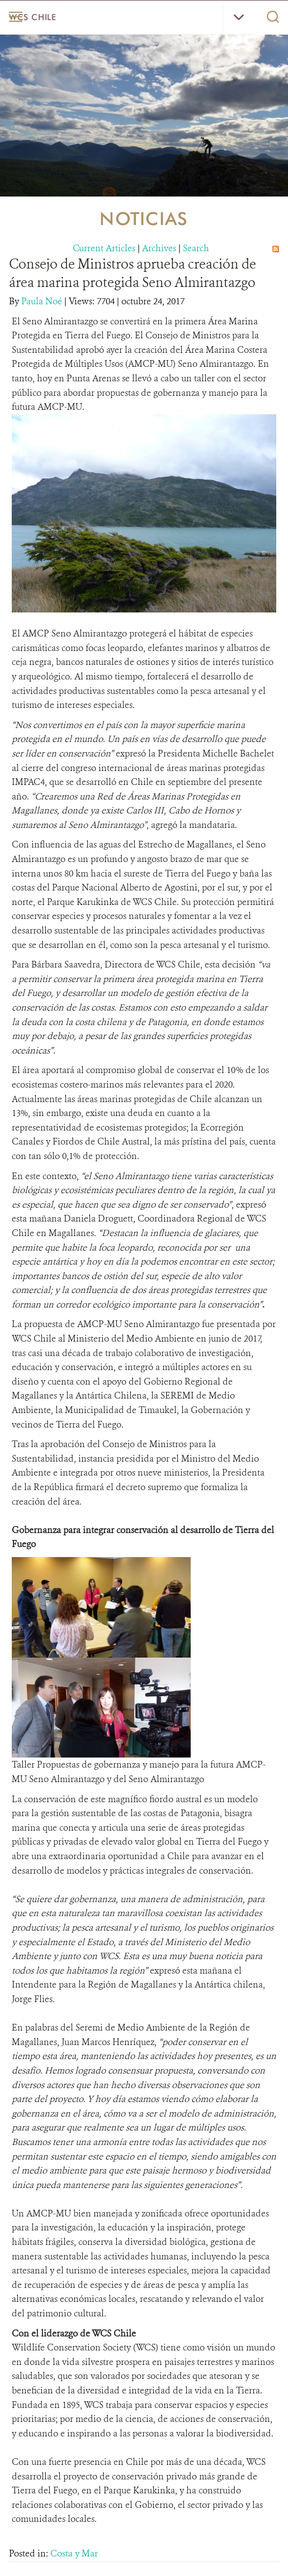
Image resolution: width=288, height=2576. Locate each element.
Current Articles (104, 248)
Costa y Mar (74, 2553)
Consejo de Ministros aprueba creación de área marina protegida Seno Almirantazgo (132, 273)
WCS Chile (32, 17)
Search (196, 248)
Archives (159, 248)
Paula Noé (42, 301)
